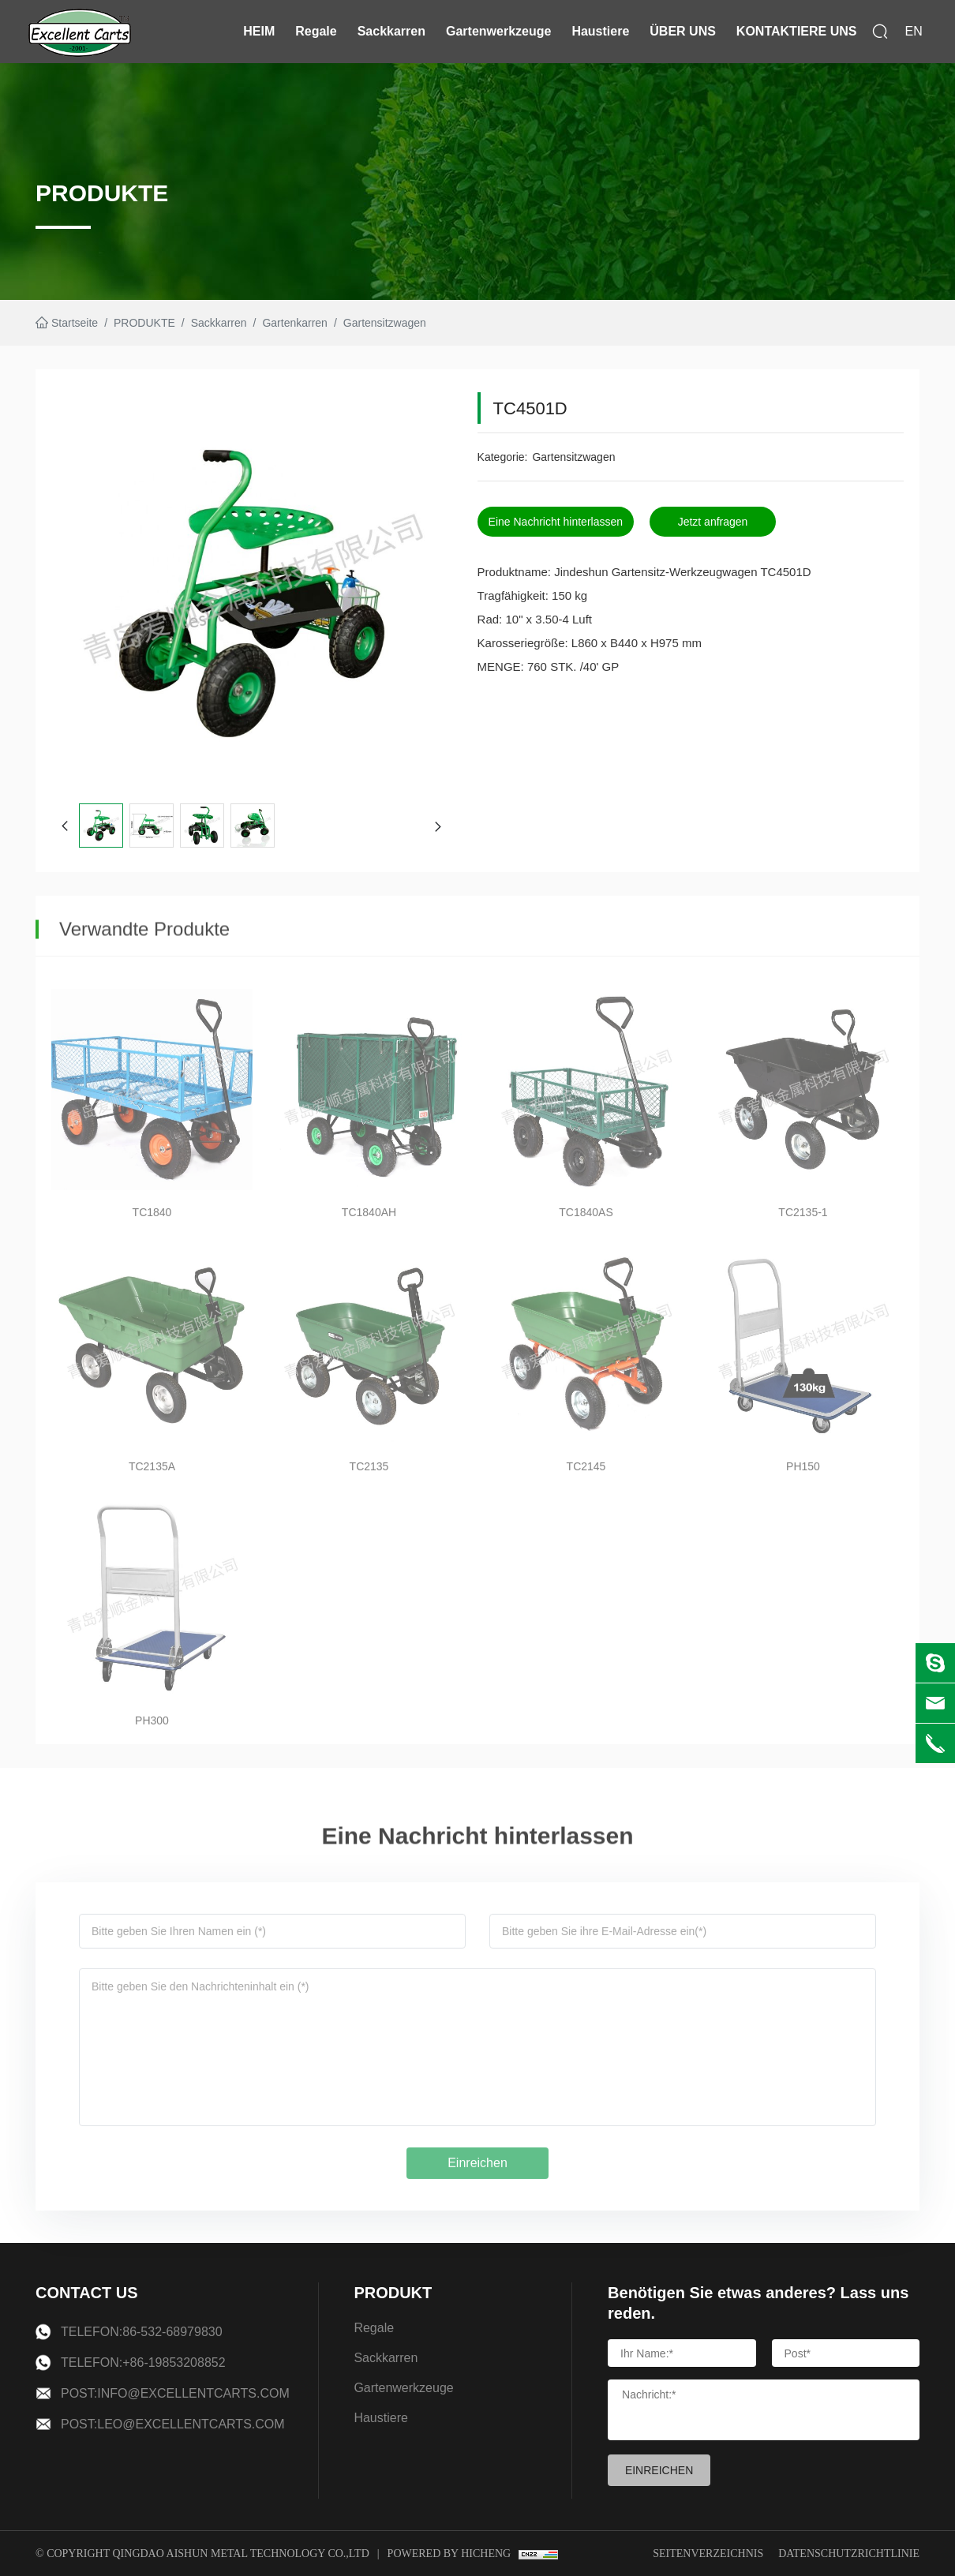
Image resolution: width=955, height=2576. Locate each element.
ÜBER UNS (683, 31)
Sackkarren (391, 31)
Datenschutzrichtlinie (848, 2553)
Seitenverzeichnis (708, 2553)
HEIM (259, 31)
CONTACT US (87, 2292)
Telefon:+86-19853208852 (143, 2362)
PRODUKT (393, 2292)
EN (913, 31)
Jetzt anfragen (718, 521)
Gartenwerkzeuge (498, 31)
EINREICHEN (659, 2470)
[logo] (79, 31)
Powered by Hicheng (449, 2553)
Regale (315, 31)
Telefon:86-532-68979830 (142, 2331)
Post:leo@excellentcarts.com (173, 2424)
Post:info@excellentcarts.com (175, 2393)
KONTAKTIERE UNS (796, 31)
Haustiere (600, 31)
